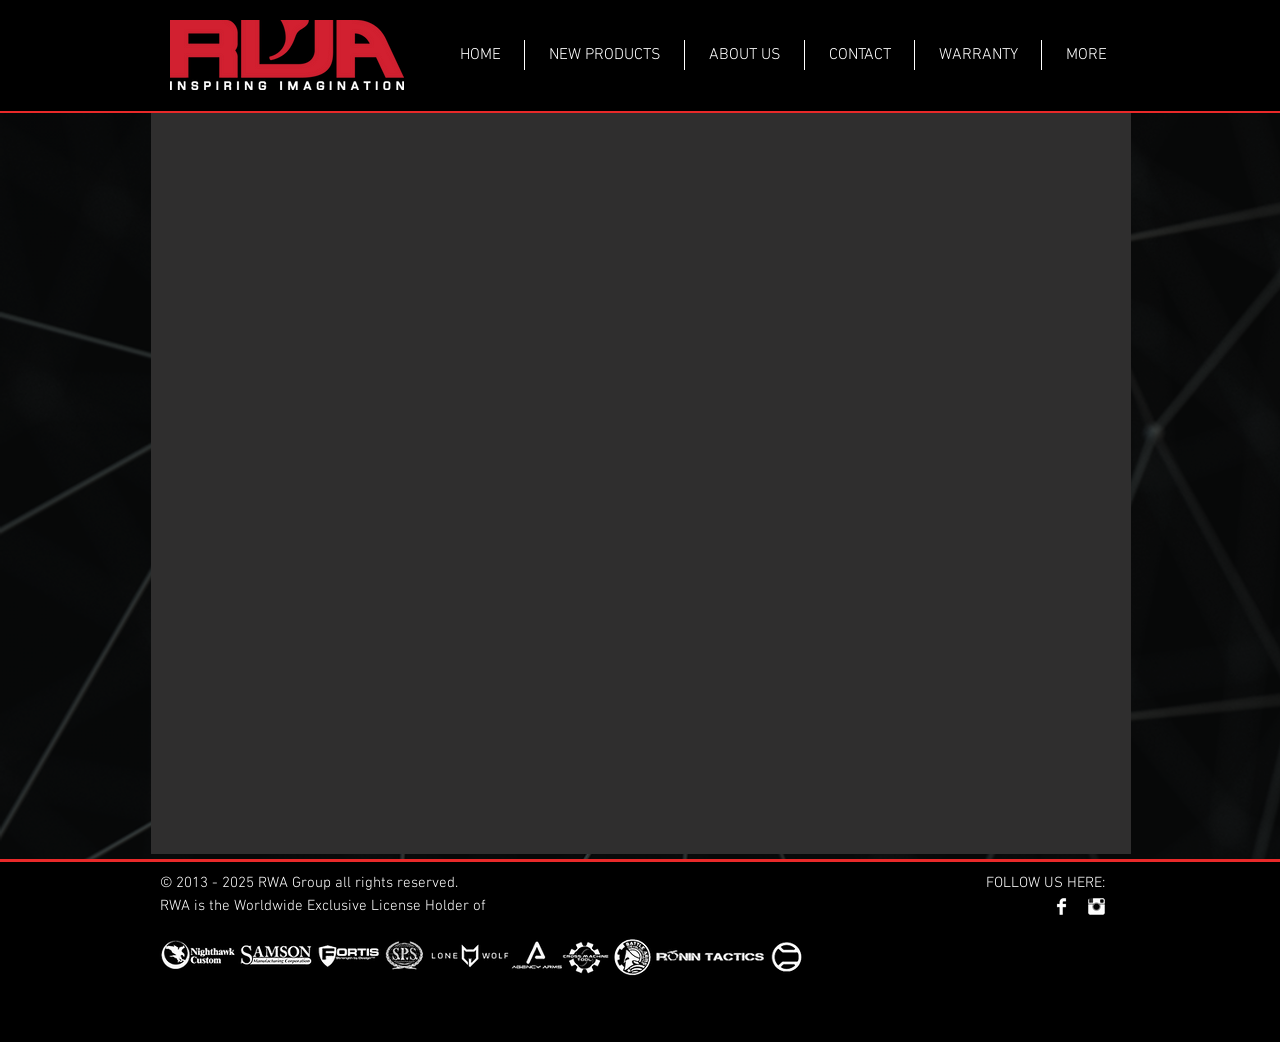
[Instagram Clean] (1096, 906)
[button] (641, 483)
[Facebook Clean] (1061, 906)
